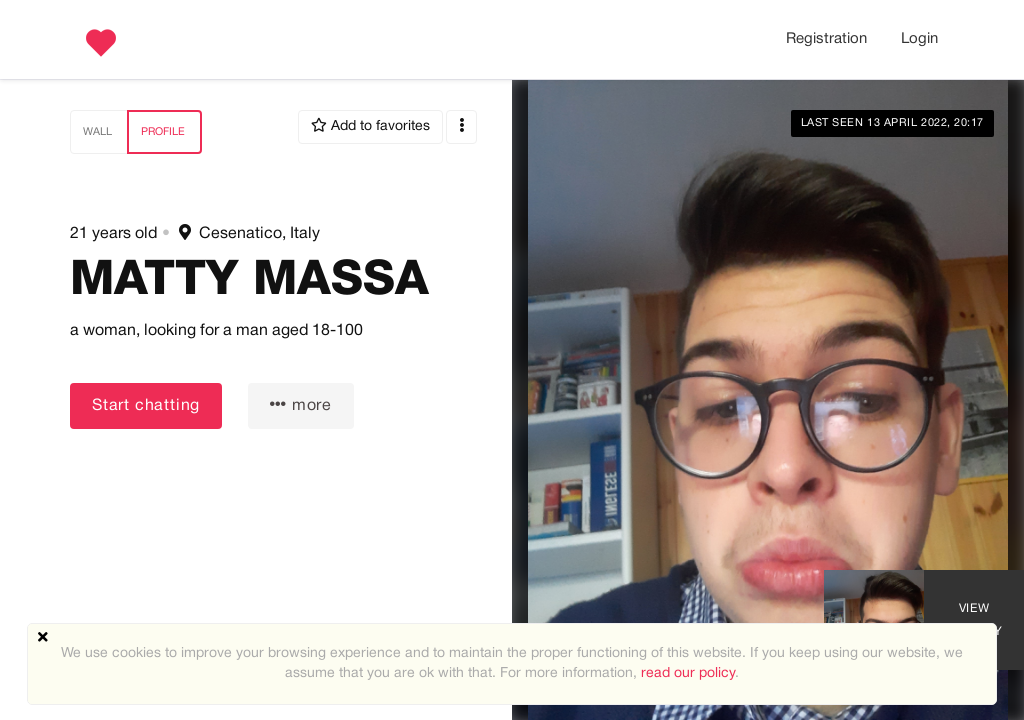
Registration (826, 39)
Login (919, 39)
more (301, 404)
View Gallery (974, 620)
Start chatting (146, 406)
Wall (97, 132)
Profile (163, 132)
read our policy (688, 673)
